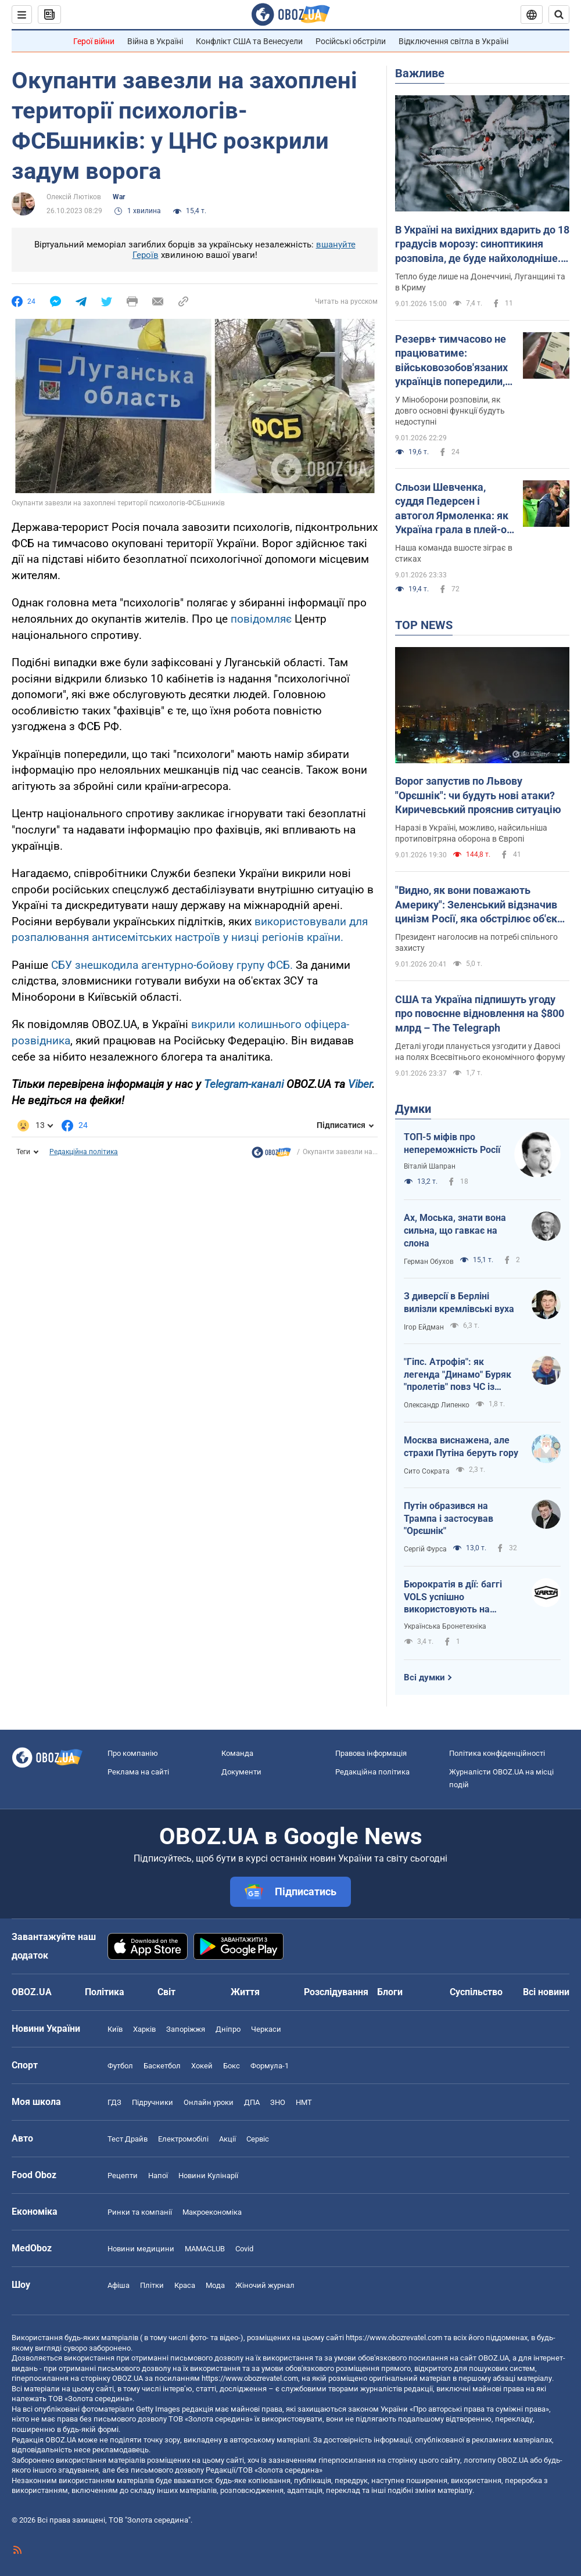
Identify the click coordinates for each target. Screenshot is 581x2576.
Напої (158, 2175)
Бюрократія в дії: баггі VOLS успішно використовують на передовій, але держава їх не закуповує (457, 1597)
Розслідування (336, 1991)
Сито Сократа (427, 1471)
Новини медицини (140, 2248)
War (119, 197)
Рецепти (122, 2175)
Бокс (231, 2065)
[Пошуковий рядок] (559, 14)
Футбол (120, 2065)
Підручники (152, 2102)
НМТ (304, 2102)
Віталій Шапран (430, 1166)
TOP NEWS (424, 625)
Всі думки (424, 1677)
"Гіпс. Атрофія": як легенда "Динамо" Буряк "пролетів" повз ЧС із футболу (457, 1374)
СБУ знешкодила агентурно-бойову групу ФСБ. (172, 965)
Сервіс (257, 2139)
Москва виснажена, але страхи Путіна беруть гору (461, 1446)
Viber (360, 1084)
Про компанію (132, 1753)
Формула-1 (269, 2065)
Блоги (390, 1991)
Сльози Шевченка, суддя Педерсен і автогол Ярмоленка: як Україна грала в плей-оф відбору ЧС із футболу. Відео (454, 509)
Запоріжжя (185, 2029)
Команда (237, 1753)
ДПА (252, 2102)
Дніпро (228, 2029)
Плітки (152, 2285)
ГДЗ (114, 2102)
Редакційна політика (83, 1152)
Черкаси (266, 2029)
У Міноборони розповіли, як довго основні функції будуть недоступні (450, 410)
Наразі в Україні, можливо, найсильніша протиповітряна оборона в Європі (471, 833)
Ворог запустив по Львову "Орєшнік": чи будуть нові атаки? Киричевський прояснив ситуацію (478, 795)
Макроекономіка (212, 2212)
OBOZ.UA (493, 2358)
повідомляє (261, 619)
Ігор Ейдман (424, 1327)
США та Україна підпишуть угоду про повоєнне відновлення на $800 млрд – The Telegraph (479, 1013)
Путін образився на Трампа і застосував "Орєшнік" (448, 1518)
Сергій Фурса (425, 1549)
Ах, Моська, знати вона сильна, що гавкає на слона (455, 1230)
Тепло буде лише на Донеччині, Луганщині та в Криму (480, 282)
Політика (104, 1991)
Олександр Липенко (436, 1405)
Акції (227, 2139)
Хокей (202, 2065)
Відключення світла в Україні (453, 41)
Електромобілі (183, 2139)
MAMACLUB (205, 2248)
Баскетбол (162, 2065)
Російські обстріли (350, 41)
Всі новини (546, 1991)
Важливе (419, 73)
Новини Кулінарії (208, 2175)
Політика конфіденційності (497, 1753)
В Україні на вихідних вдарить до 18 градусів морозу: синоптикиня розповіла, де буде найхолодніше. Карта (482, 244)
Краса (184, 2285)
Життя (245, 1991)
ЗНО (277, 2102)
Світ (166, 1991)
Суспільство (476, 1991)
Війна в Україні (155, 41)
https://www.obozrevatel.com (394, 2337)
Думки (413, 1109)
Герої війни (93, 41)
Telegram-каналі (244, 1084)
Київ (115, 2029)
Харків (144, 2029)
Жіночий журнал (265, 2285)
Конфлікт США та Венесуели (249, 41)
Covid (244, 2248)
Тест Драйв (127, 2139)
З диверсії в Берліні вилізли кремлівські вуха (459, 1302)
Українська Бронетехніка (445, 1626)
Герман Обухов (429, 1262)
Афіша (118, 2285)
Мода (215, 2285)
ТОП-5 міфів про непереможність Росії (452, 1143)
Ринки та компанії (139, 2212)
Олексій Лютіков (73, 197)
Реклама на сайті (138, 1771)
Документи (241, 1771)
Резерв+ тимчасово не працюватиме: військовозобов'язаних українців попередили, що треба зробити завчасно (451, 361)
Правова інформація (371, 1753)
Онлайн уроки (209, 2102)
